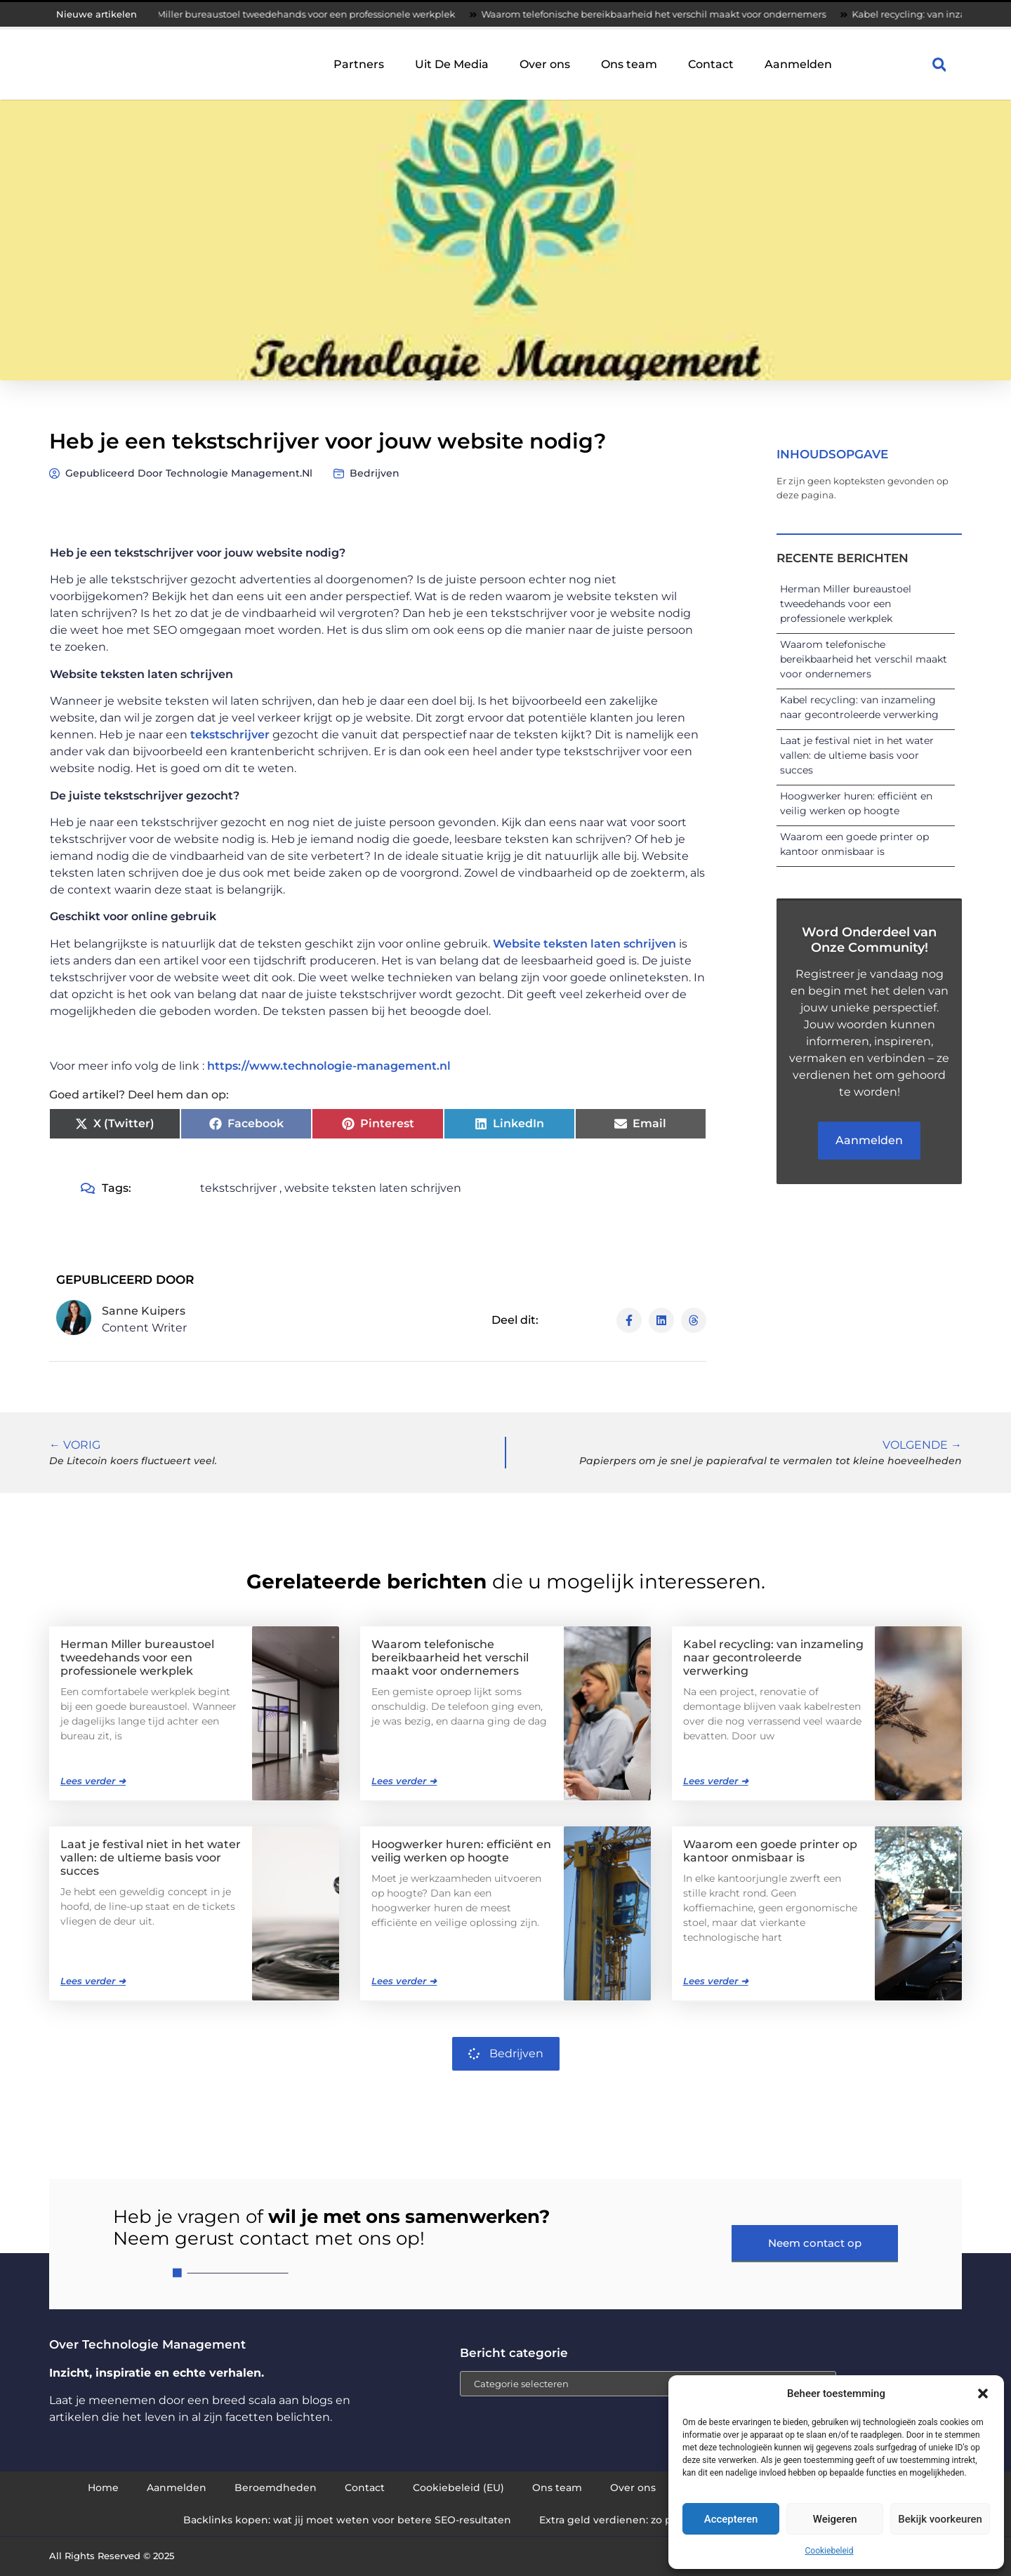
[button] (983, 2393)
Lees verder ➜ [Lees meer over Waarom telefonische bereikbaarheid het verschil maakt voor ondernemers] (404, 1780)
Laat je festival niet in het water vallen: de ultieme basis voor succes (857, 755)
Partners (358, 64)
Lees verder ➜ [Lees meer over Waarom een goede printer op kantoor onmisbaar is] (715, 1980)
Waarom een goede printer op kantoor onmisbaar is (770, 1851)
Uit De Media (452, 64)
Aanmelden (798, 64)
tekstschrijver (230, 734)
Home (103, 2487)
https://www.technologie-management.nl (329, 1066)
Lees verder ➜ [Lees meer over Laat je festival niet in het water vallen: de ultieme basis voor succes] (93, 1980)
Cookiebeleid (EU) (458, 2487)
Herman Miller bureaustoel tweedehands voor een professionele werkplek (299, 14)
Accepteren (731, 2519)
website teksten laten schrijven (372, 1188)
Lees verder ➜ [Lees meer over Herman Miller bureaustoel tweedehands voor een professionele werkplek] (93, 1780)
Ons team (629, 64)
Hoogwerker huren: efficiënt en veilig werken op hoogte (461, 1851)
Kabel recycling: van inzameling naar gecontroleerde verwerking (773, 1658)
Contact (711, 64)
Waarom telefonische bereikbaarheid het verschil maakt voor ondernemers (667, 14)
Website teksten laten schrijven (584, 943)
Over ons (545, 64)
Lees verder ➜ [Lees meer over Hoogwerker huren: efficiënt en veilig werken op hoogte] (404, 1980)
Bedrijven (374, 473)
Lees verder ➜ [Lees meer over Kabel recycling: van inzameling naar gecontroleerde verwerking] (715, 1780)
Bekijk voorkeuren (940, 2519)
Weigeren (835, 2519)
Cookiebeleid (829, 2551)
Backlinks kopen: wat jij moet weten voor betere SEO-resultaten (347, 2520)
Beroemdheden (275, 2487)
